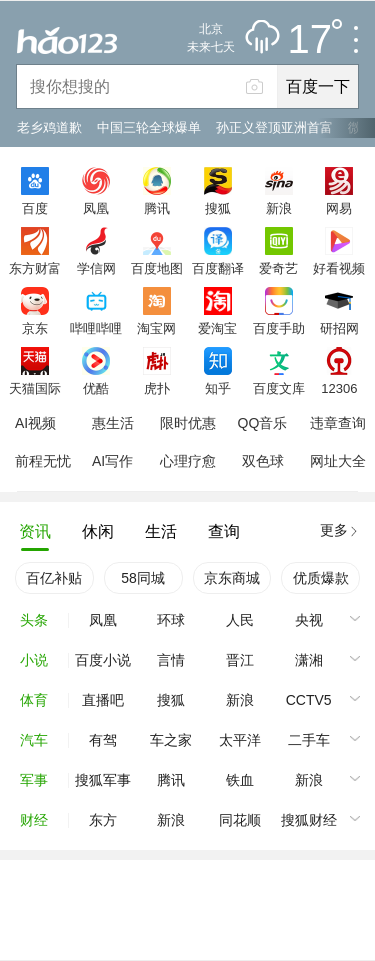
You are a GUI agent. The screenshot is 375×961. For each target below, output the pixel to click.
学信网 (96, 268)
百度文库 (279, 388)
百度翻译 (218, 268)
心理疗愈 (188, 461)
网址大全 (338, 461)
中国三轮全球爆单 (149, 127)
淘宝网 (156, 328)
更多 (334, 530)
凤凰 (96, 208)
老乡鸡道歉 (49, 127)
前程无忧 (43, 461)
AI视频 (35, 423)
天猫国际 (35, 388)
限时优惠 (188, 423)
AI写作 (112, 461)
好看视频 (339, 268)
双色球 (263, 461)
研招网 (339, 328)
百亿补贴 (54, 578)
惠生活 (113, 423)
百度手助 (279, 328)
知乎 (218, 388)
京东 (35, 328)
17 (315, 40)
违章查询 (338, 423)
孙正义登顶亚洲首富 (274, 127)
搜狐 (218, 208)
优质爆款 (321, 578)
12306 (339, 388)
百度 (35, 208)
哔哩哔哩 (96, 328)
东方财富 (35, 268)
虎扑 (157, 388)
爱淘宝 (217, 328)
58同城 (143, 578)
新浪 (279, 208)
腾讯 (157, 208)
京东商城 (232, 578)
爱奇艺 (278, 268)
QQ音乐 (263, 423)
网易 (339, 208)
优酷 (96, 388)
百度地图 (157, 268)
